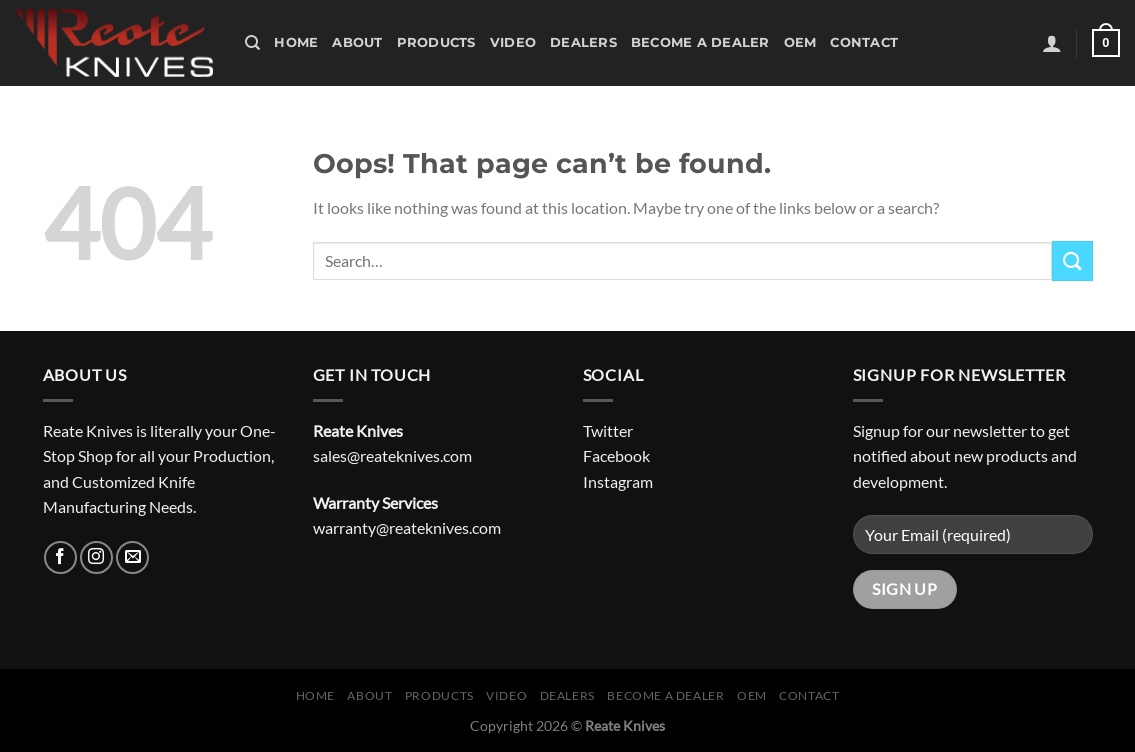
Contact (864, 42)
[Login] (1052, 43)
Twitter (608, 430)
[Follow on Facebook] (60, 557)
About (357, 42)
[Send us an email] (132, 557)
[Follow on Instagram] (96, 557)
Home (296, 42)
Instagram (618, 481)
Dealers (583, 42)
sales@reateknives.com (392, 455)
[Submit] (1072, 260)
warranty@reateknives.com (407, 527)
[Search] (252, 43)
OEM (800, 42)
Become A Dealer (700, 42)
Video (513, 42)
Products (436, 42)
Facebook (616, 455)
